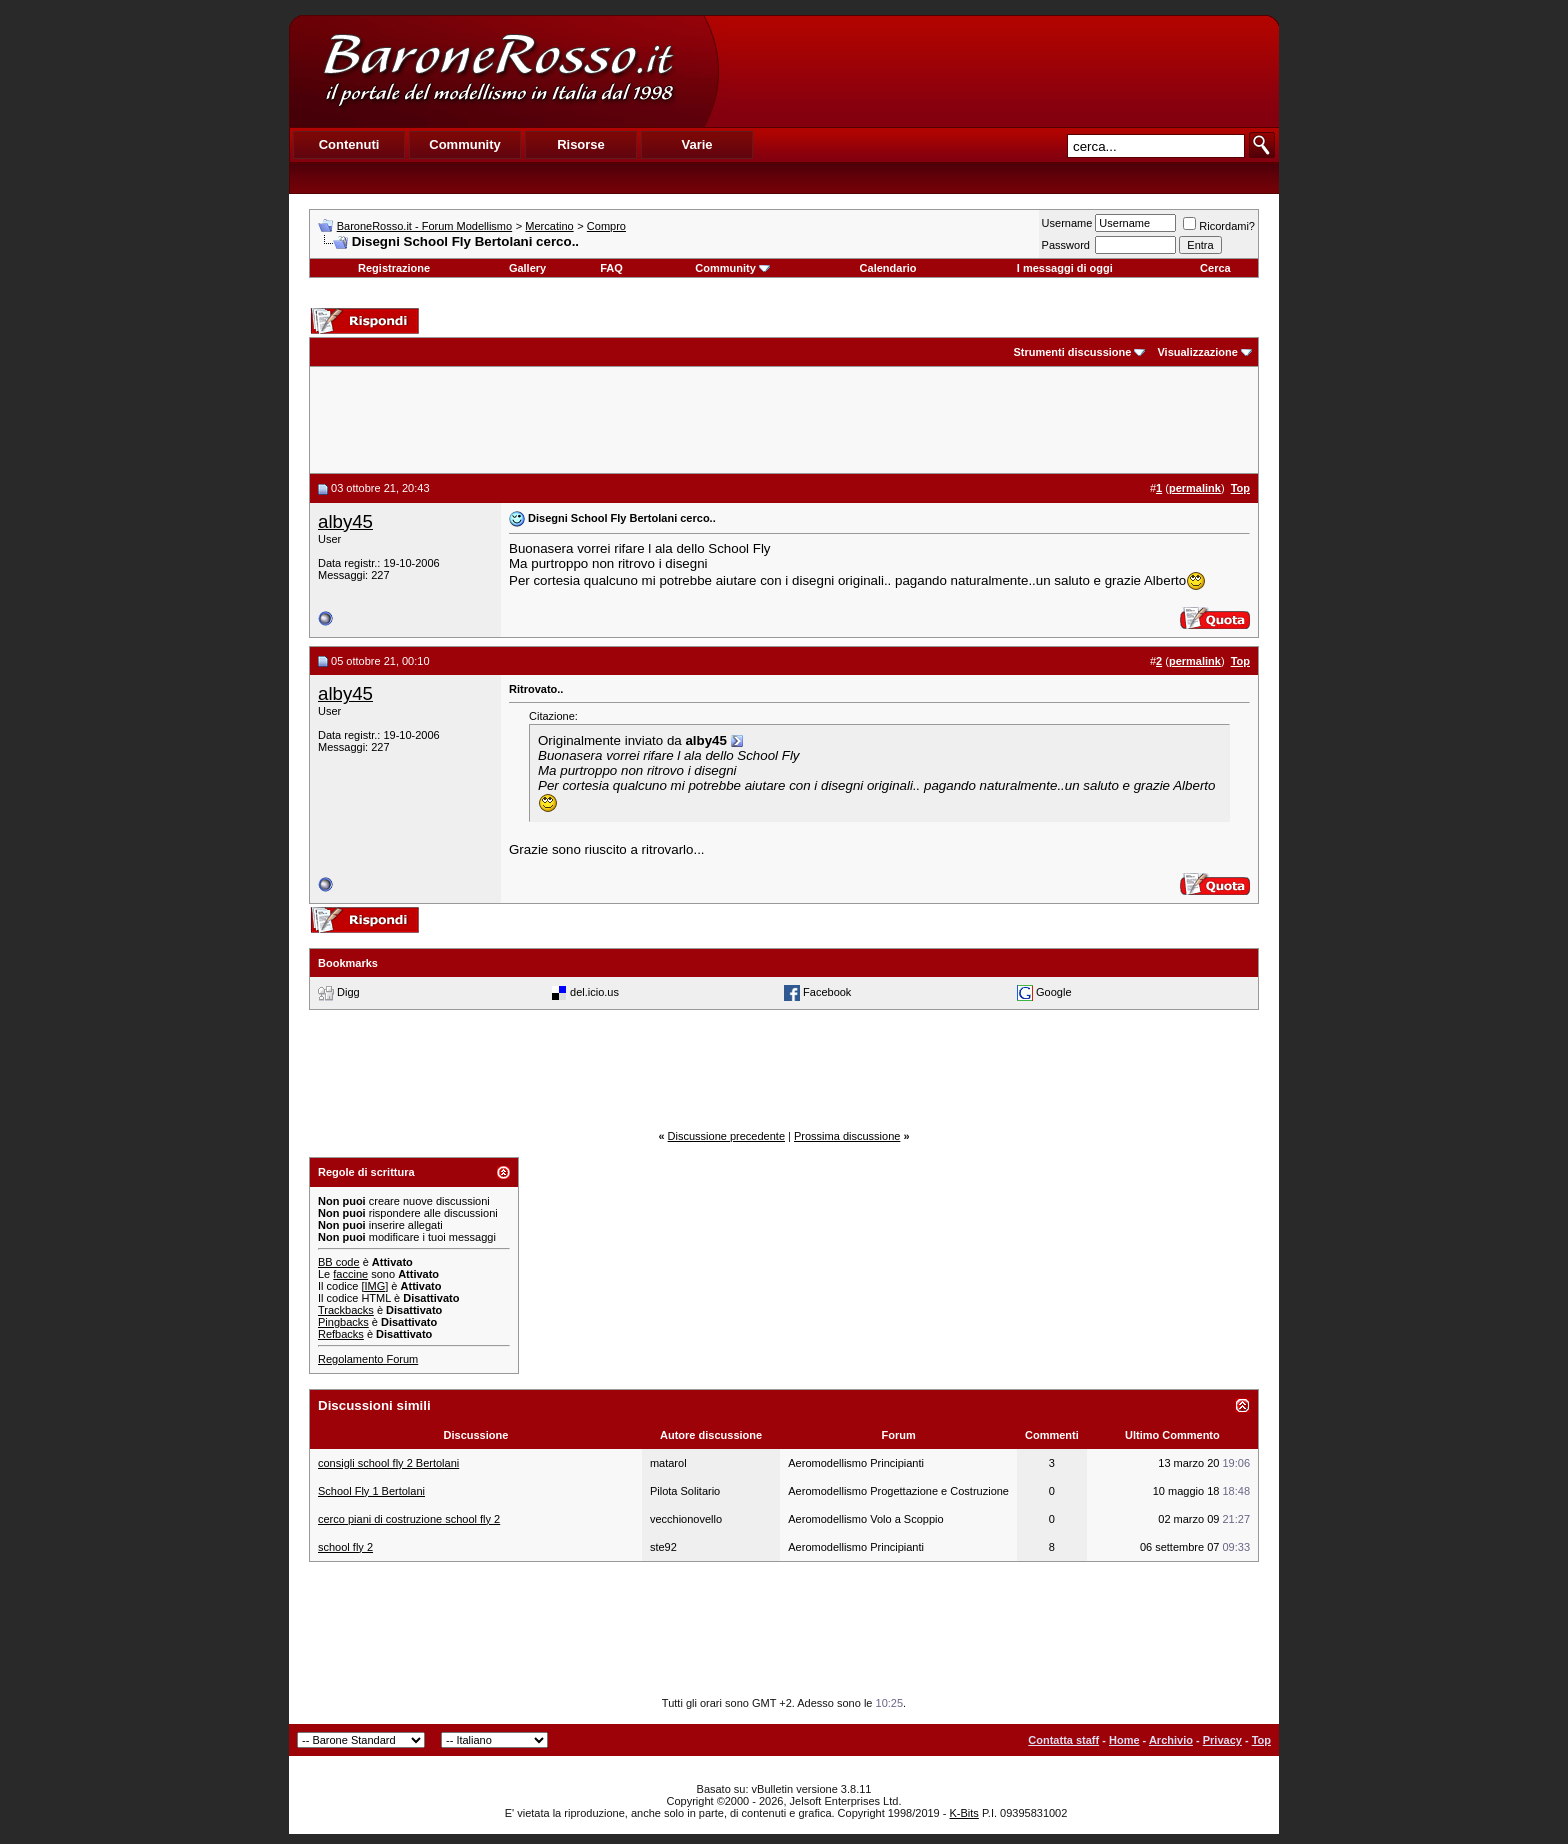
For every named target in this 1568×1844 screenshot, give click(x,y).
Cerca (1215, 268)
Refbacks (341, 1334)
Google (1053, 992)
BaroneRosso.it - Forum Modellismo (424, 226)
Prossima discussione (847, 1136)
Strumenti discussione (1072, 352)
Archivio (1171, 1740)
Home (1124, 1740)
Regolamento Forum (368, 1359)
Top (1261, 1740)
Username (1067, 223)
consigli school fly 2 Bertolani (388, 1463)
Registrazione (394, 268)
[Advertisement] (998, 71)
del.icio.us (594, 992)
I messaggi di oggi (1065, 268)
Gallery (527, 268)
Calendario (888, 268)
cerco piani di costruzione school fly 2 (409, 1519)
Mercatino (549, 226)
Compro (606, 226)
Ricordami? (1219, 226)
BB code (339, 1262)
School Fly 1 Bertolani (371, 1491)
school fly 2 (345, 1547)
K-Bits (964, 1813)
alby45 (345, 521)
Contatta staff (1063, 1740)
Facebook (827, 992)
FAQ (611, 268)
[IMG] (374, 1286)
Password (1066, 245)
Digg (348, 992)
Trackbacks (346, 1310)
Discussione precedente (726, 1136)
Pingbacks (343, 1322)
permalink (1195, 488)
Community (732, 268)
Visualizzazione (1197, 352)
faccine (350, 1274)
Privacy (1222, 1740)
